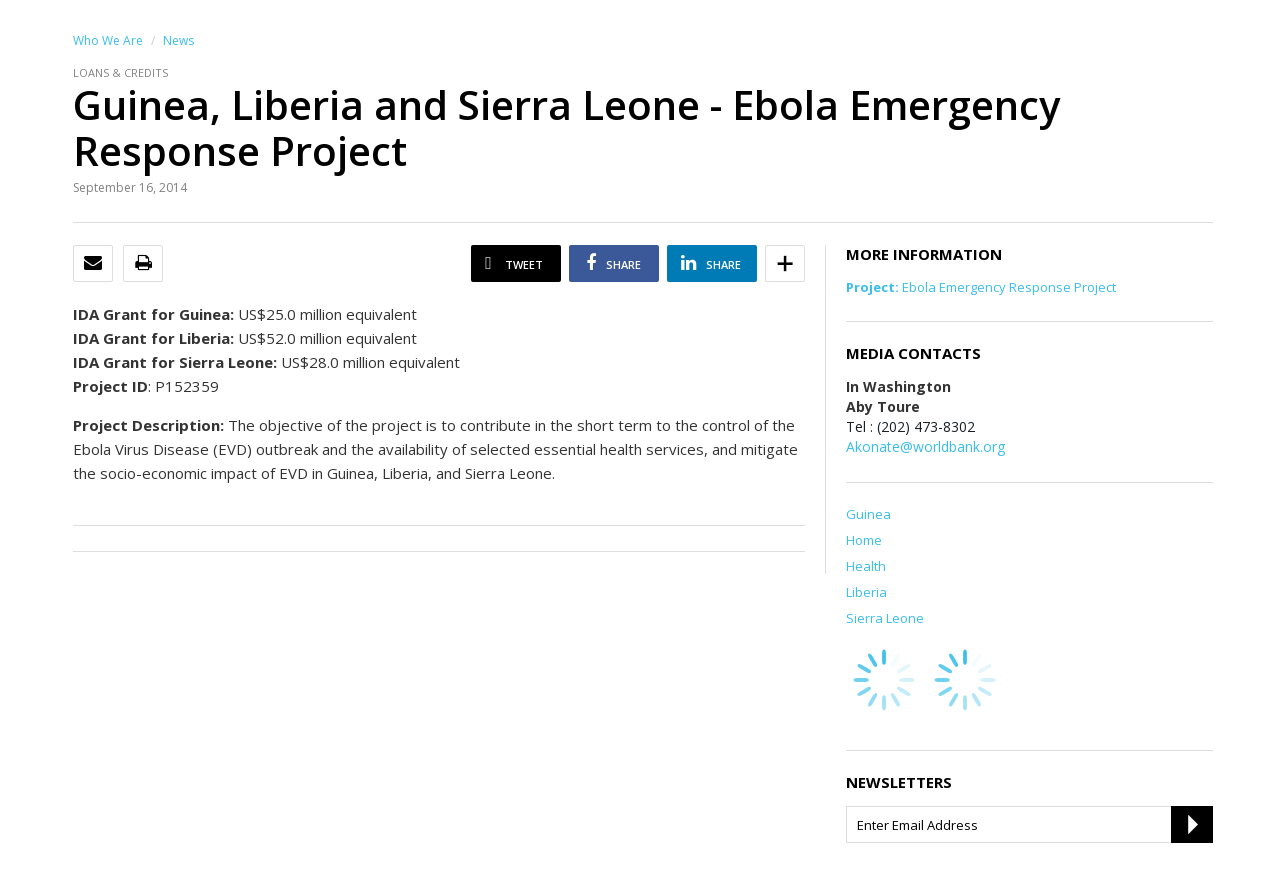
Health (866, 566)
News (178, 40)
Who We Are (108, 40)
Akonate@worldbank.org (925, 446)
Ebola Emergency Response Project (981, 287)
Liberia (866, 592)
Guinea (868, 514)
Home (864, 540)
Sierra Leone (885, 618)
